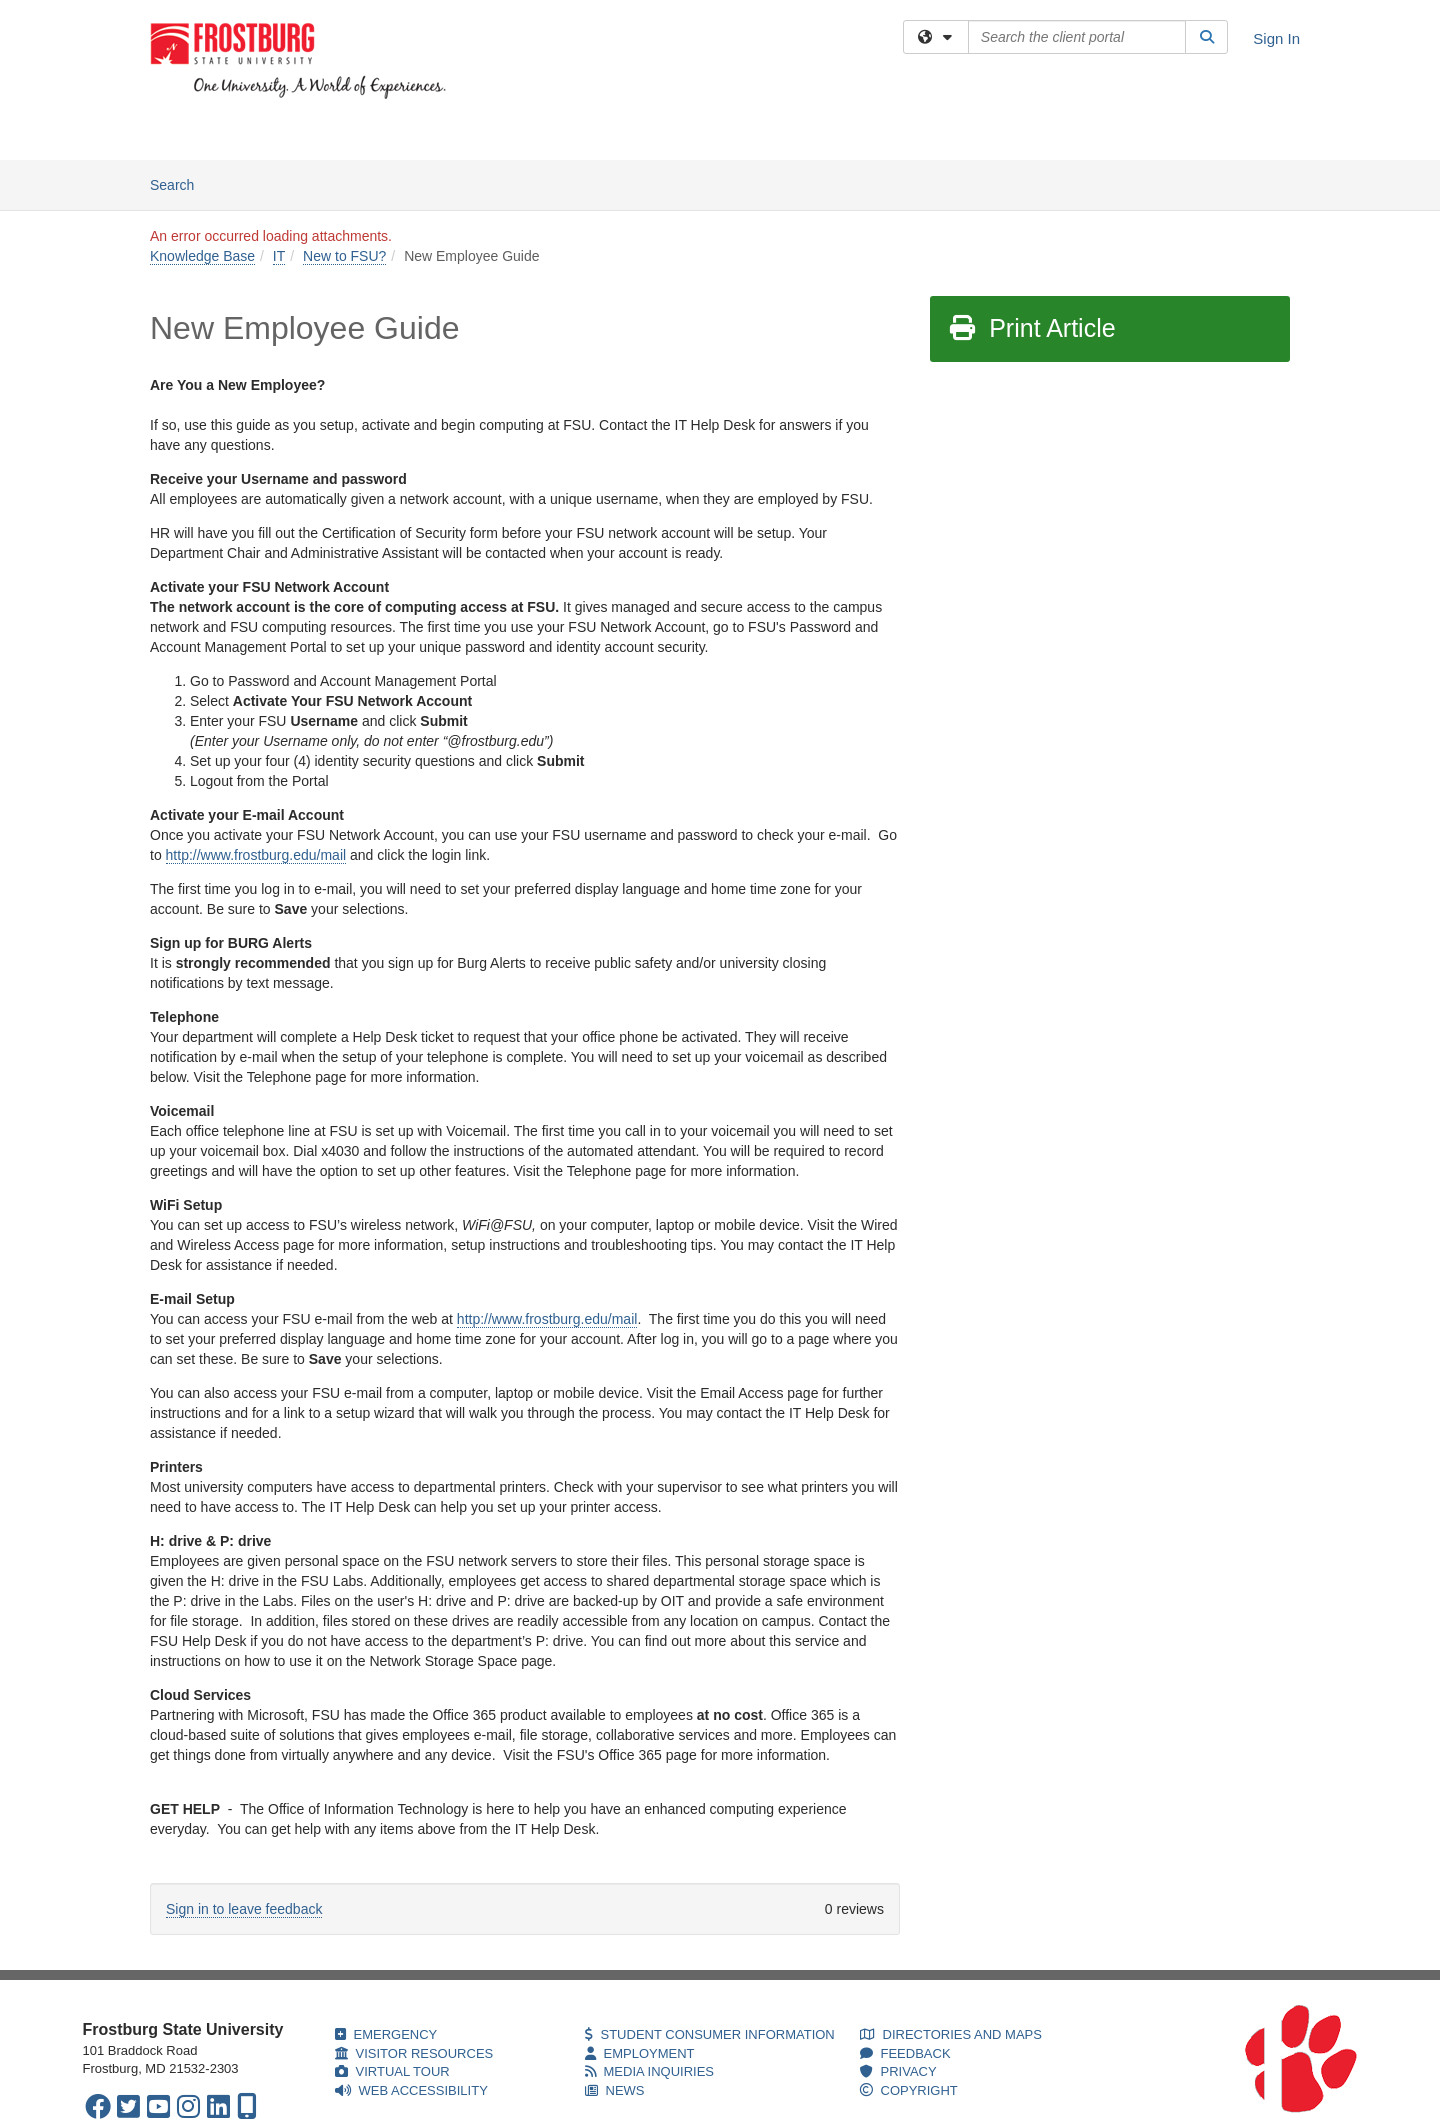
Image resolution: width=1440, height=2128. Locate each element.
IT (279, 256)
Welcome (179, 135)
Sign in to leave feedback (244, 1909)
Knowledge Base (378, 135)
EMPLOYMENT (640, 2053)
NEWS (615, 2090)
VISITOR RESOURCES (414, 2053)
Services (265, 135)
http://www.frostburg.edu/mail (256, 855)
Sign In (1276, 38)
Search (179, 183)
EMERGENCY (386, 2034)
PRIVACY (898, 2071)
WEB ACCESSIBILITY (411, 2090)
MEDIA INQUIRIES (650, 2071)
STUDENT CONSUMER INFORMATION (710, 2034)
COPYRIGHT (909, 2090)
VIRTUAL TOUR (392, 2071)
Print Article (1031, 328)
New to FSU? (344, 256)
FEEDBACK (905, 2053)
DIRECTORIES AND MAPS (951, 2034)
